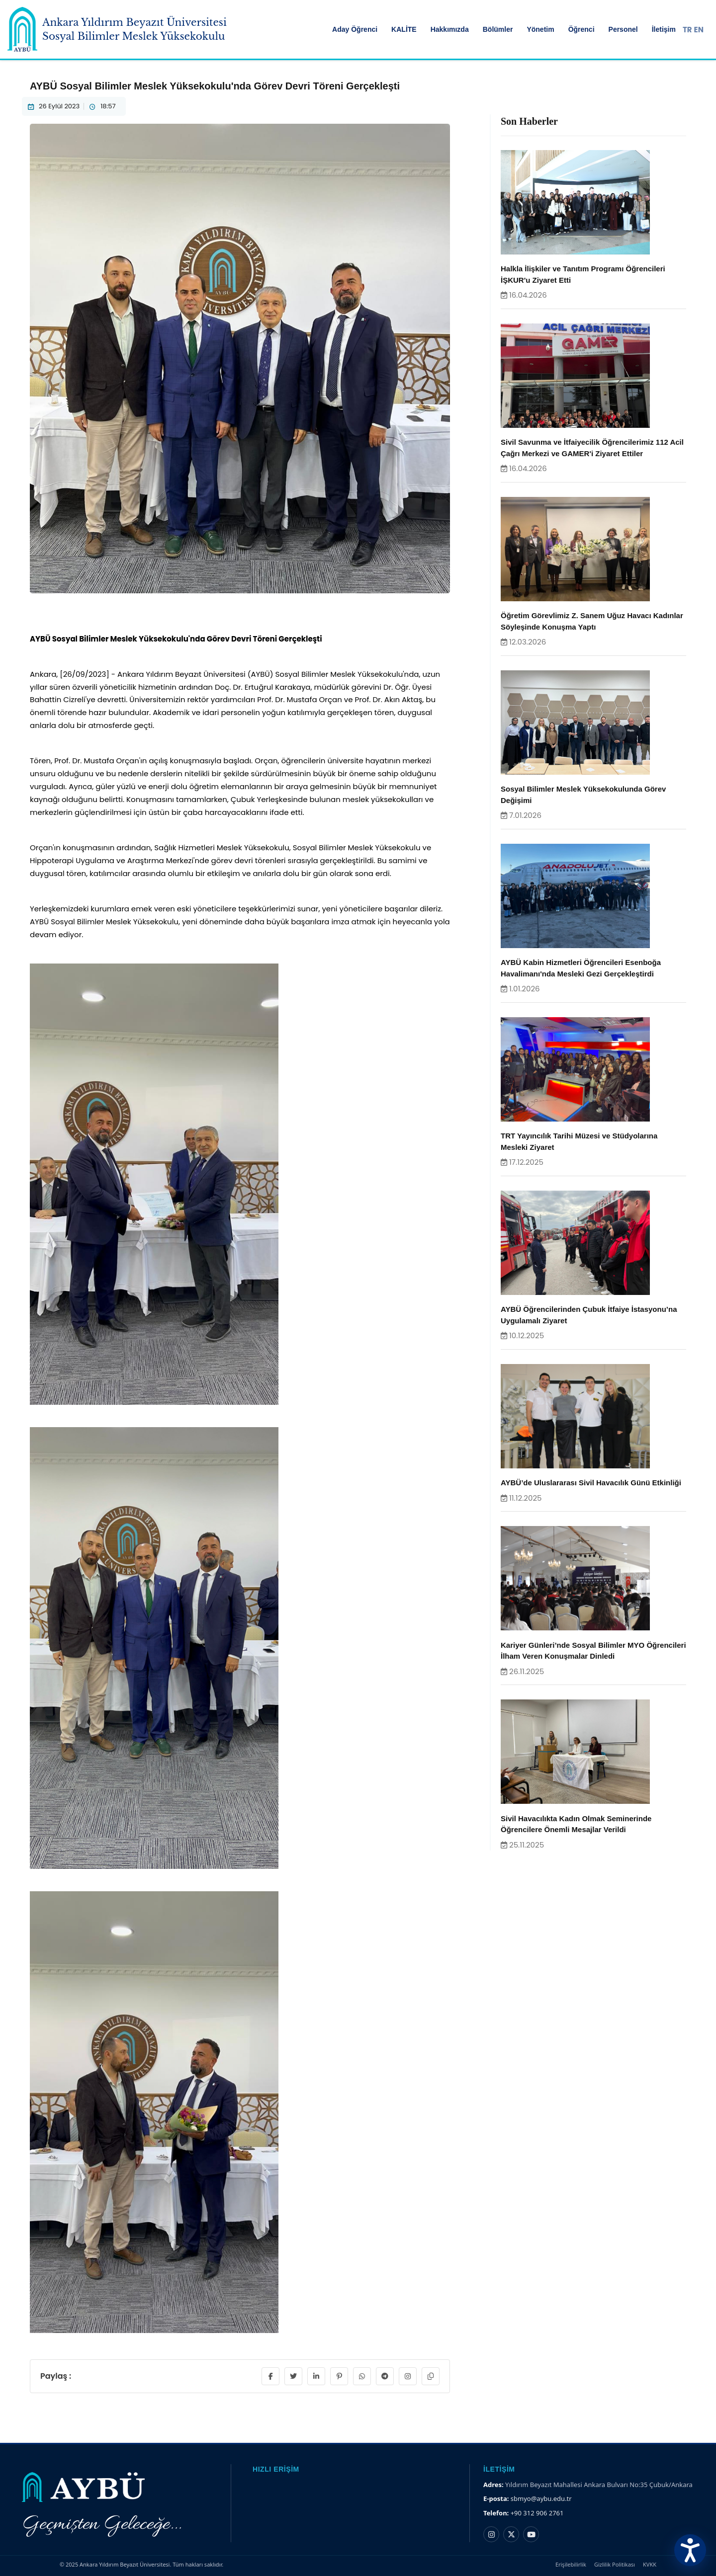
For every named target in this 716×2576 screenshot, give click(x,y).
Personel (623, 29)
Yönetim (540, 29)
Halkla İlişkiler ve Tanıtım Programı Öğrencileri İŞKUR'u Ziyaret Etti (583, 274)
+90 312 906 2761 (537, 2512)
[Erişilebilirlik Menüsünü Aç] (690, 2550)
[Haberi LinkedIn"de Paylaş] (316, 2376)
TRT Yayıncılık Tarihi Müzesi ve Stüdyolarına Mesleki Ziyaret (579, 1141)
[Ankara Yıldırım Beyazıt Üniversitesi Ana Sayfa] (22, 29)
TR (687, 29)
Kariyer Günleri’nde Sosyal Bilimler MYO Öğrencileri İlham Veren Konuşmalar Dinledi (593, 1651)
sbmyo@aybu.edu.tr (541, 2498)
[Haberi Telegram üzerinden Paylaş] (385, 2376)
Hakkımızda (450, 29)
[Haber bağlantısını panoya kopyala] (431, 2376)
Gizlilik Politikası (614, 2564)
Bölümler (498, 29)
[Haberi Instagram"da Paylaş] (408, 2376)
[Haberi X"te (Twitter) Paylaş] (293, 2376)
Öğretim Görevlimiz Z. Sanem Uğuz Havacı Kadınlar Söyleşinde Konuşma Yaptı (592, 621)
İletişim (664, 29)
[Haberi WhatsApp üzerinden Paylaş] (362, 2376)
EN (699, 29)
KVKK (649, 2564)
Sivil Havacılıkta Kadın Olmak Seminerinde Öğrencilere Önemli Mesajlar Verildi (576, 1824)
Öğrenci (581, 29)
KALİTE (404, 29)
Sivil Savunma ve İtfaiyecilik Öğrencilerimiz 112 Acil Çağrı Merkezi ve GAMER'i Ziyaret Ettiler (592, 448)
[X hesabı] (511, 2534)
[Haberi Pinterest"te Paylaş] (339, 2376)
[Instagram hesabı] (491, 2534)
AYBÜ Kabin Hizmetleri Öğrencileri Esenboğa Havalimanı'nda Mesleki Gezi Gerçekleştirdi (581, 968)
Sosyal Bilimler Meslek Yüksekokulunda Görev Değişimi (583, 795)
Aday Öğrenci (354, 29)
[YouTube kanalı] (531, 2534)
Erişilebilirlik (570, 2564)
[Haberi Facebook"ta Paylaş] (270, 2376)
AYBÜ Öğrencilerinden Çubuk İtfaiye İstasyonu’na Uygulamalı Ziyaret (589, 1315)
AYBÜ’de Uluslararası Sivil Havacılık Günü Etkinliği (591, 1482)
